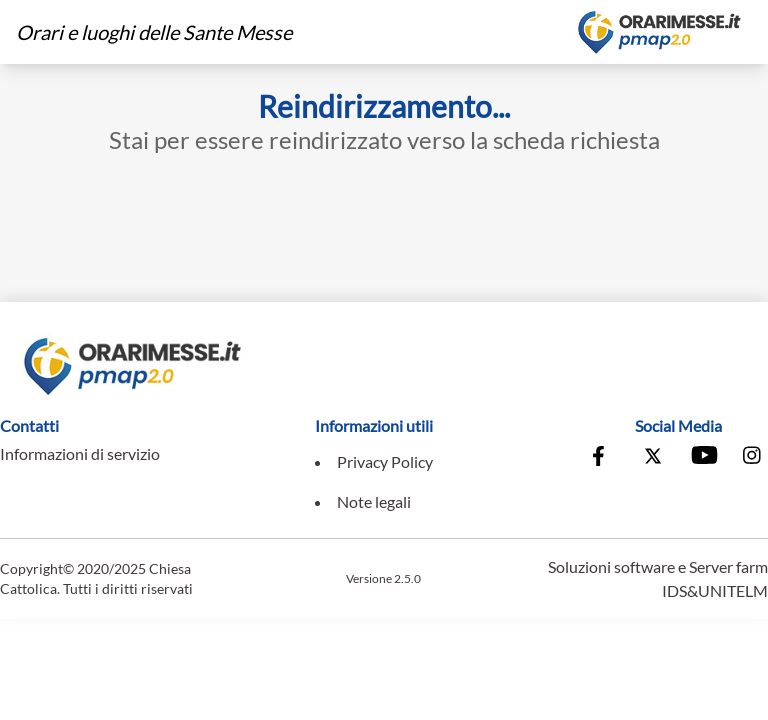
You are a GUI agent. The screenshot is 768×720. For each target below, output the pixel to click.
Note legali (374, 501)
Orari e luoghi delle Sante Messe (154, 32)
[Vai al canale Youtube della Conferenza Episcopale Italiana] (703, 458)
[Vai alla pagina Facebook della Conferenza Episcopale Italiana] (603, 458)
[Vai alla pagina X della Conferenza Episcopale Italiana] (653, 458)
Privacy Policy (385, 461)
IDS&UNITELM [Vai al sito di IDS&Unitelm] (715, 590)
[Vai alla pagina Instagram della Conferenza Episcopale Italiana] (753, 458)
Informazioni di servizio (80, 453)
